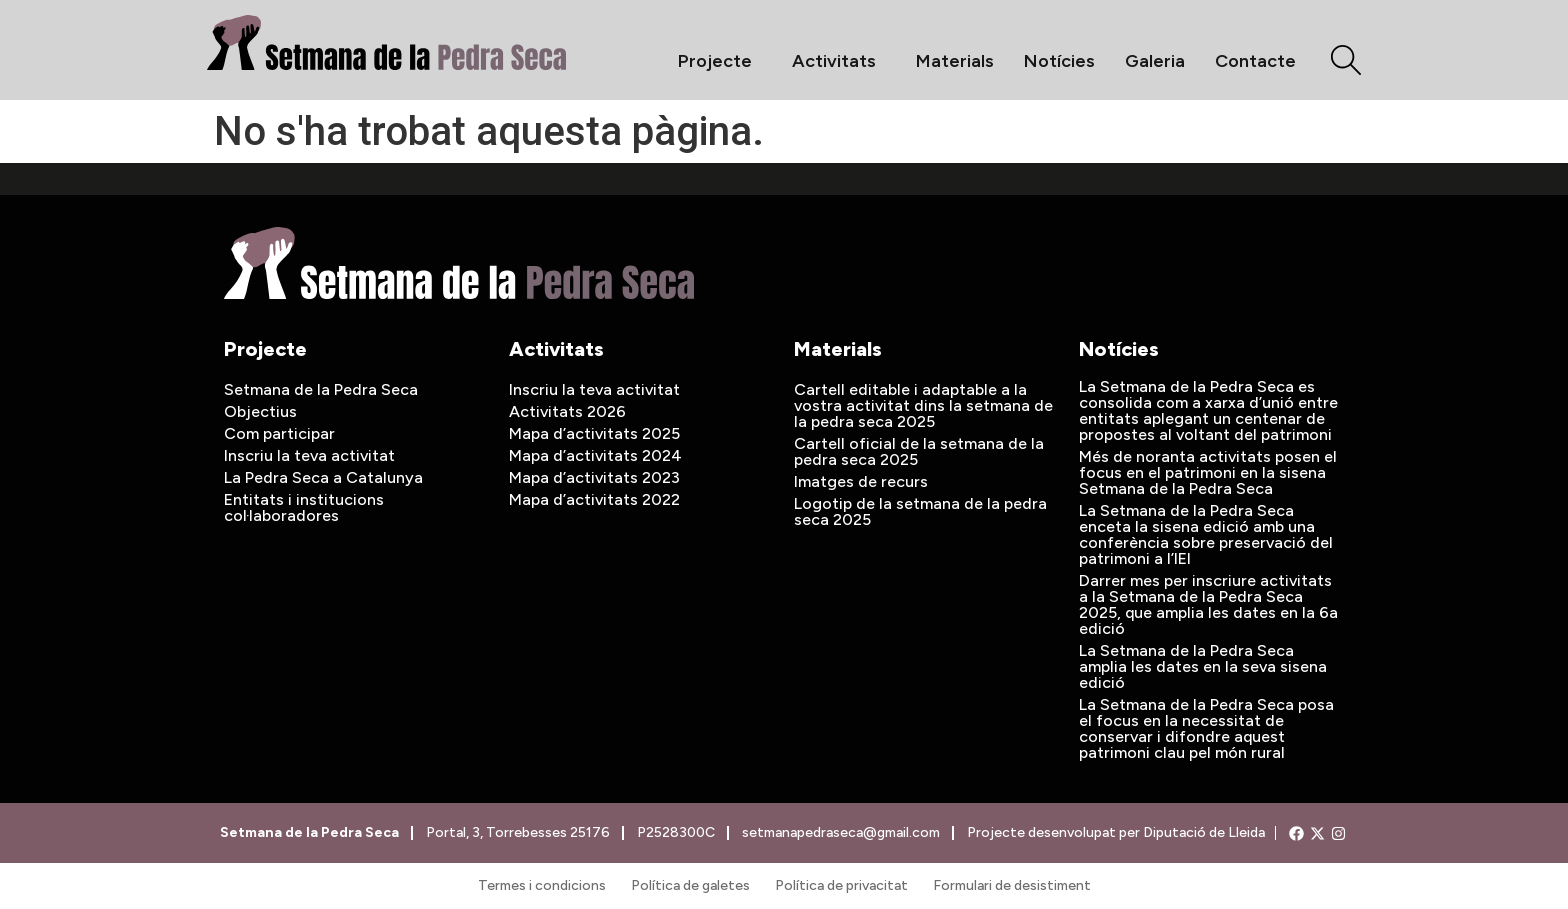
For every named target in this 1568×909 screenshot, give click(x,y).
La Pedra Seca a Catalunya (323, 477)
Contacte (1255, 61)
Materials (955, 61)
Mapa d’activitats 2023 (594, 477)
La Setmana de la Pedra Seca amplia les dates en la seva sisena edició (1203, 666)
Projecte (720, 61)
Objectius (260, 411)
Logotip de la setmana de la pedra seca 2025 (920, 511)
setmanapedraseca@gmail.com (840, 833)
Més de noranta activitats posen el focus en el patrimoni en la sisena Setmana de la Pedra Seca (1208, 472)
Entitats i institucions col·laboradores (304, 507)
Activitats (839, 61)
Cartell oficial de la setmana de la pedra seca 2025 (919, 451)
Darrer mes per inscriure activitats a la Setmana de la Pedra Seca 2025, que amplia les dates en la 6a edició (1208, 604)
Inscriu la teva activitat (309, 455)
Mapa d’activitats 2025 (594, 433)
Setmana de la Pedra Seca (321, 389)
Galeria (1155, 61)
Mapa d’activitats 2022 (594, 499)
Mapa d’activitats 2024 (595, 455)
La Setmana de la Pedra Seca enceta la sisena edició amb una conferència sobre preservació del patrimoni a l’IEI (1206, 534)
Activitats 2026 (567, 411)
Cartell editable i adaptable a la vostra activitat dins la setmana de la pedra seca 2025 (923, 405)
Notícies (1059, 61)
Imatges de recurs (861, 481)
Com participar (279, 433)
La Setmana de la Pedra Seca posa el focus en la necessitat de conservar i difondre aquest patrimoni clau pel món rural (1206, 728)
